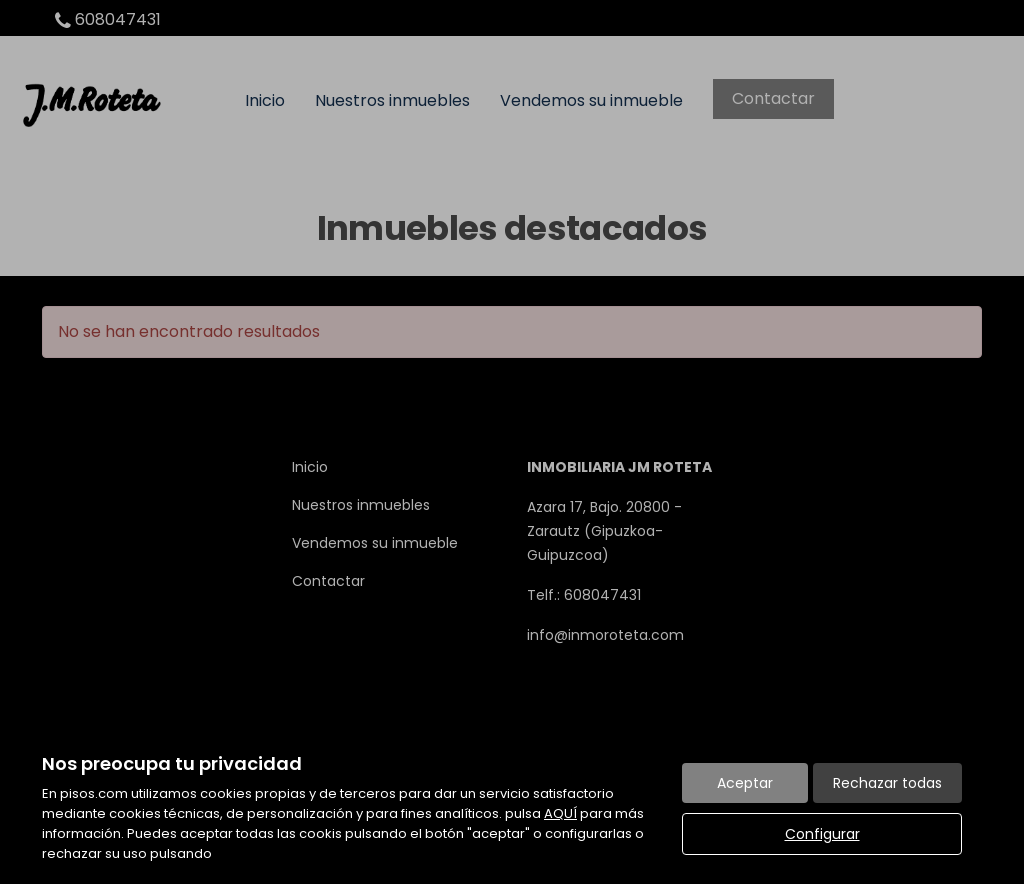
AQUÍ (560, 813)
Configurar (822, 834)
